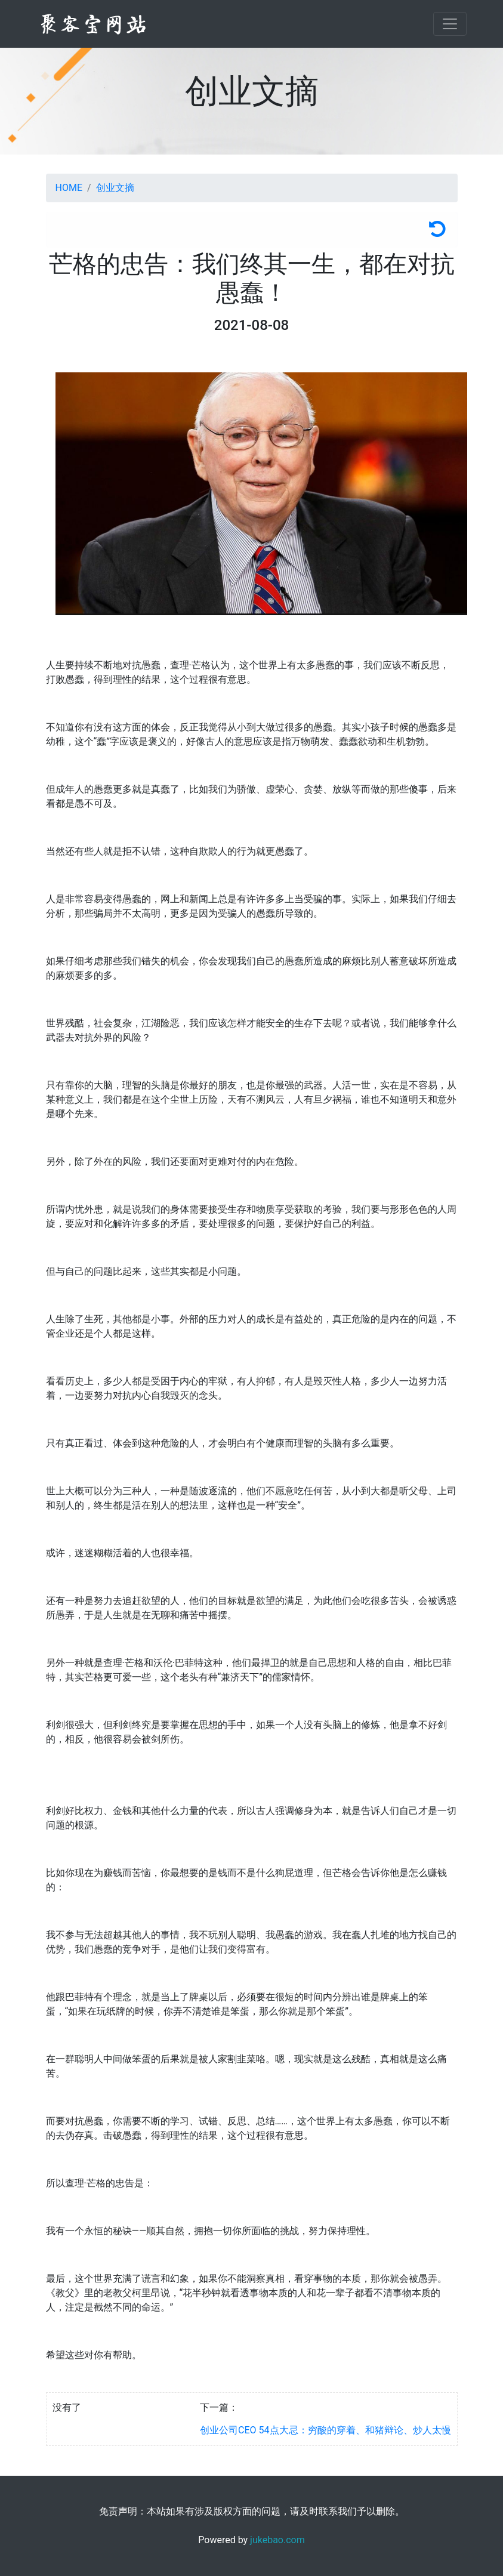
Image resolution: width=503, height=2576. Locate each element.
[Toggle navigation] (450, 24)
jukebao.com (277, 2540)
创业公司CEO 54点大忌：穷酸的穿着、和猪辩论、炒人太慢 (325, 2430)
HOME (68, 187)
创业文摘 (115, 187)
